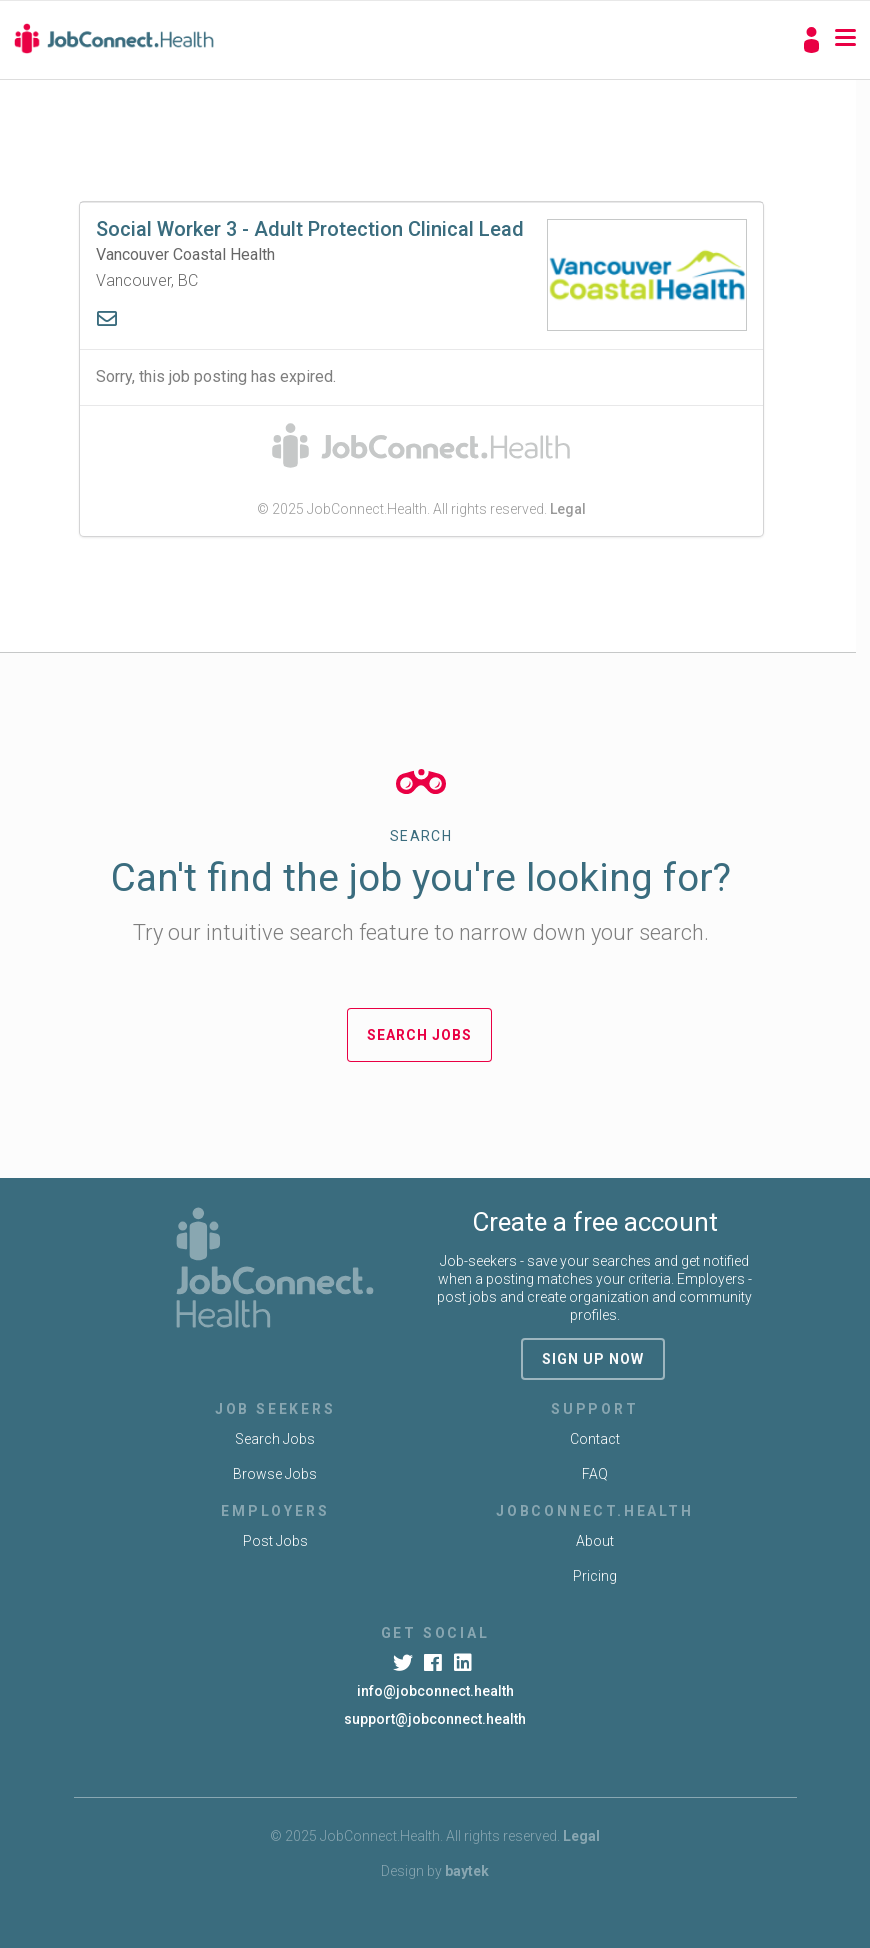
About (595, 1541)
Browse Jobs (275, 1474)
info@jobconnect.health (435, 1691)
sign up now (593, 1359)
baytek (467, 1871)
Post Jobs (275, 1541)
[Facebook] (434, 1663)
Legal (568, 509)
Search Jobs (419, 1035)
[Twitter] (404, 1663)
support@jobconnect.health (435, 1719)
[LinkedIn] (465, 1663)
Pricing (595, 1576)
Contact (595, 1439)
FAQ (595, 1474)
